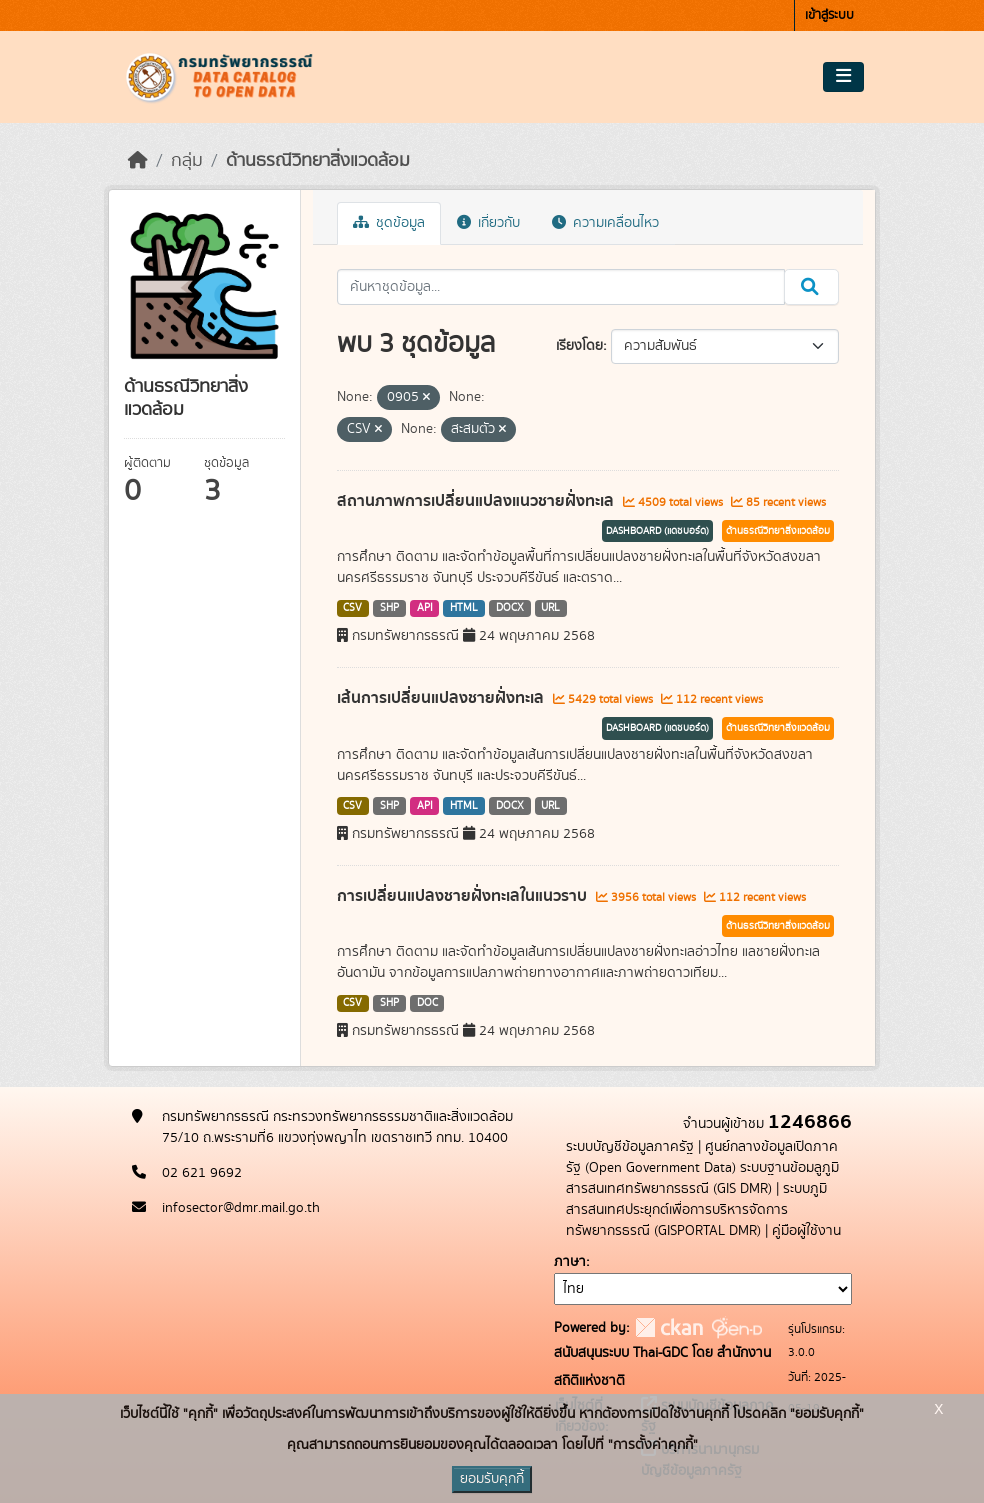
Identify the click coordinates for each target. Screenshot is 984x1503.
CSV (352, 608)
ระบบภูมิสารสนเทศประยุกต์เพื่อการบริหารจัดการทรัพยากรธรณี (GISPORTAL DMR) (696, 1210)
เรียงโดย (579, 346)
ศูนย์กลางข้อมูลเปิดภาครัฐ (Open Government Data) (702, 1157)
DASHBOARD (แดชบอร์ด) (657, 531)
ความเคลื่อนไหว (605, 223)
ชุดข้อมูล (389, 223)
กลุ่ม (187, 161)
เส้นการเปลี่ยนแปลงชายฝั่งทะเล (442, 698)
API (425, 608)
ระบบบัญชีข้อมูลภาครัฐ (630, 1147)
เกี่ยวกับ (488, 223)
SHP (389, 608)
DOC (427, 1003)
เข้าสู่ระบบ (829, 15)
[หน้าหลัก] (138, 161)
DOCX (510, 608)
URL (550, 608)
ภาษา (570, 1262)
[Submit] (811, 287)
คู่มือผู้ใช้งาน (806, 1231)
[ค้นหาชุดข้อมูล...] (561, 287)
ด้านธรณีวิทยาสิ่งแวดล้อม (318, 161)
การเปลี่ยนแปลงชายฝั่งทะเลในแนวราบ (464, 896)
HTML (464, 608)
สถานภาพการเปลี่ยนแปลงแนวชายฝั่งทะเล (477, 501)
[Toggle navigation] (843, 77)
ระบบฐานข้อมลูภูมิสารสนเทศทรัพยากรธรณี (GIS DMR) (702, 1178)
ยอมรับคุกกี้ (492, 1479)
